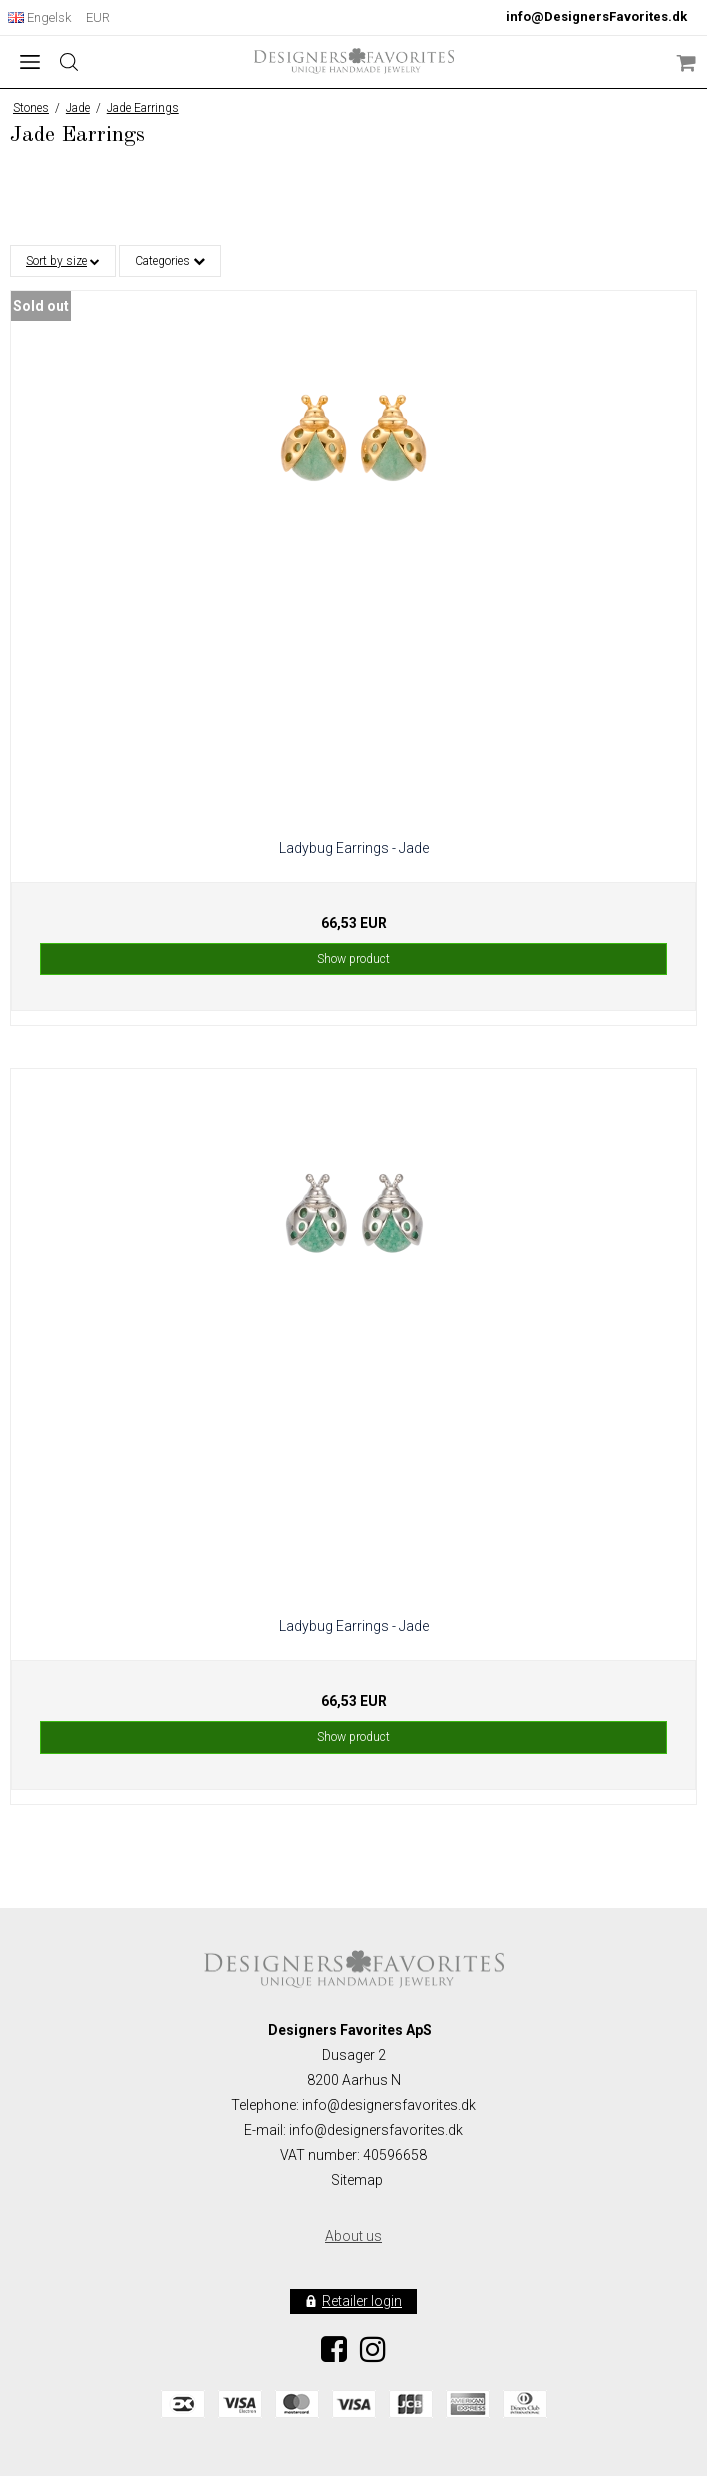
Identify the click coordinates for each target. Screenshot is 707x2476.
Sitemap (357, 2180)
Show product (353, 959)
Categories (170, 261)
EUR (98, 17)
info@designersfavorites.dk (376, 2130)
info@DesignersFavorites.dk (596, 16)
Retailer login (362, 2301)
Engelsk (39, 17)
